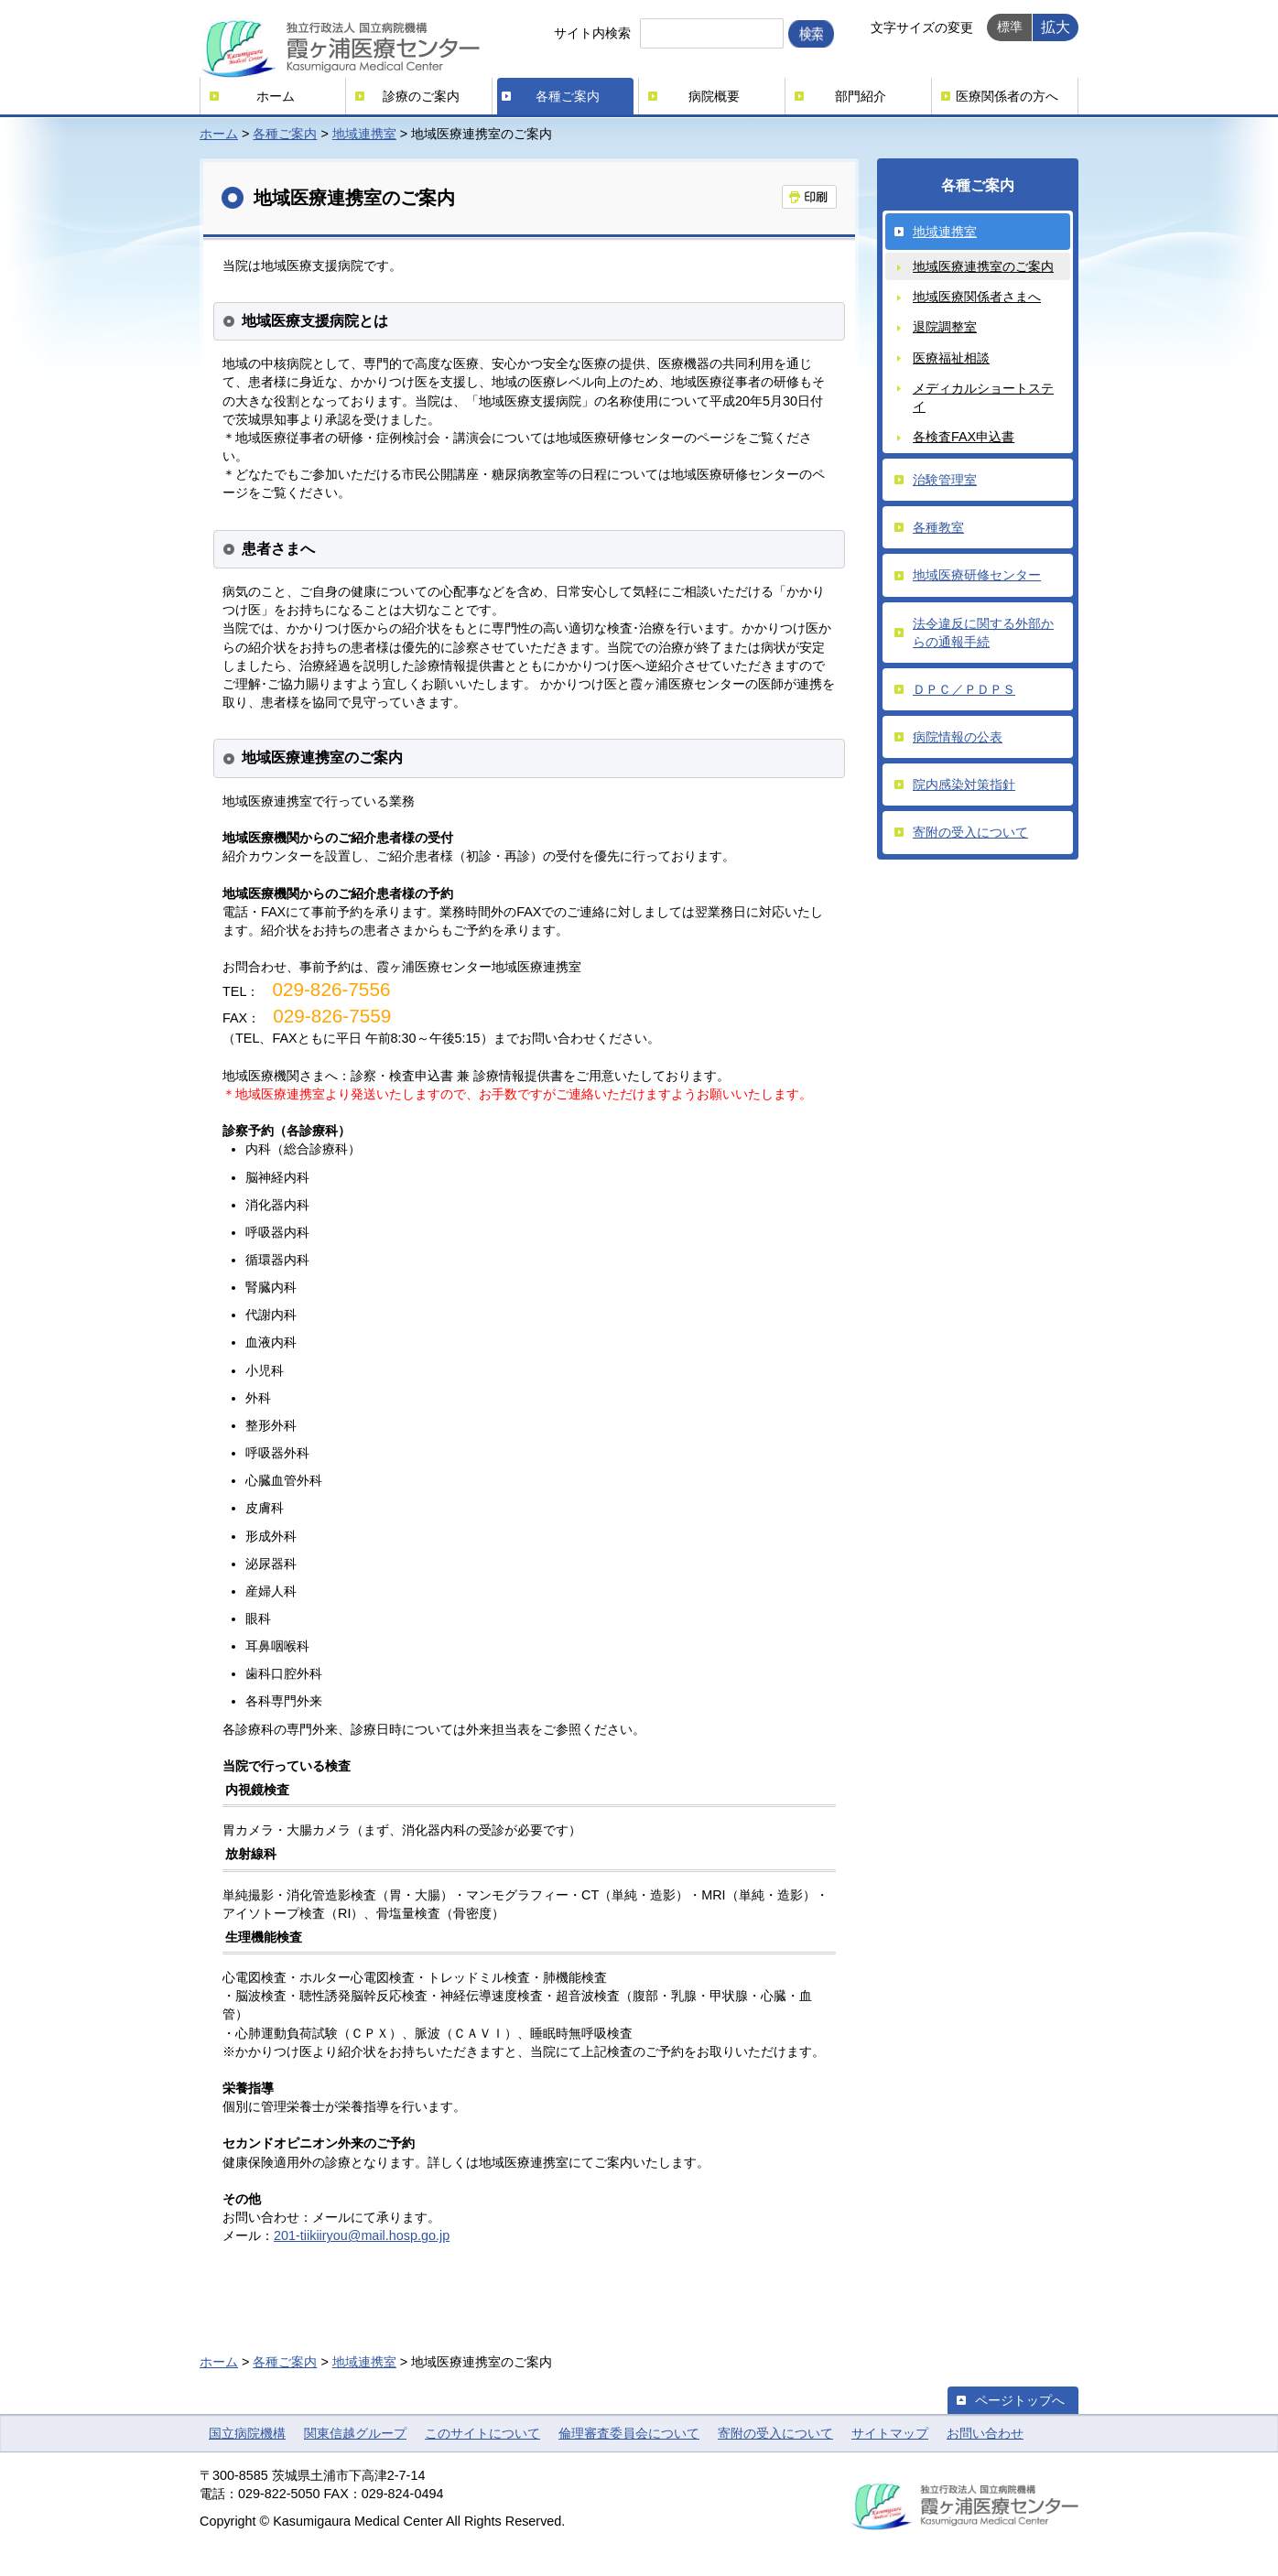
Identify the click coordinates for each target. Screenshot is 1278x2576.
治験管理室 (945, 479)
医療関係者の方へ (1007, 96)
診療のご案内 (421, 96)
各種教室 (938, 527)
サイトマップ (889, 2433)
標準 (1010, 26)
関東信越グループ (355, 2433)
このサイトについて (482, 2433)
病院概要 (714, 96)
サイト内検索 (592, 33)
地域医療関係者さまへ (977, 296)
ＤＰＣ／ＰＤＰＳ (964, 689)
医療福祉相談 (951, 358)
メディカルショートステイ (983, 397)
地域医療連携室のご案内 (983, 266)
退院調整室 (945, 326)
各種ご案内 (568, 96)
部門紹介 (860, 96)
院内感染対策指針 (964, 784)
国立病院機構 (247, 2433)
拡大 (1055, 26)
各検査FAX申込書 (963, 436)
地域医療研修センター (977, 575)
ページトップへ (1020, 2400)
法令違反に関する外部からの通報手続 (983, 632)
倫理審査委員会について (628, 2433)
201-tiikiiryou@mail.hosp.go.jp (361, 2235)
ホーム (275, 96)
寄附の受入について (970, 832)
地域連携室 (364, 133)
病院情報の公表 (957, 737)
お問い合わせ (985, 2433)
